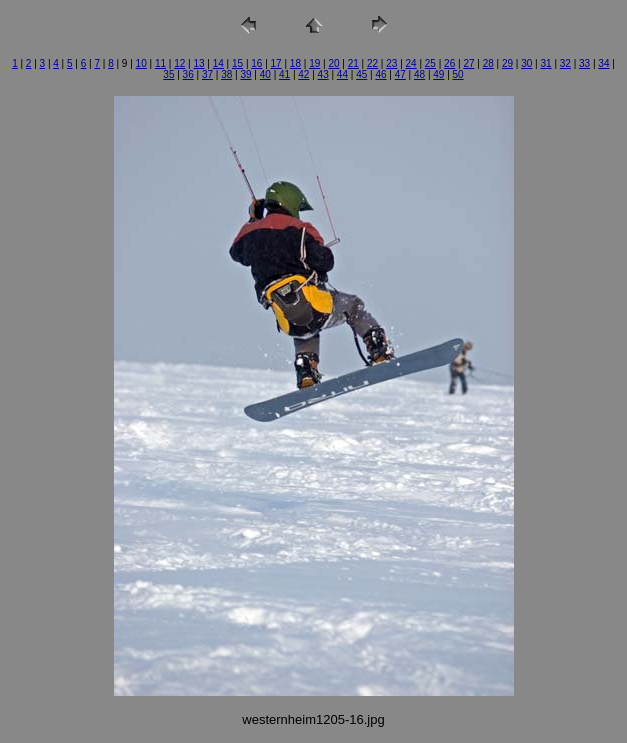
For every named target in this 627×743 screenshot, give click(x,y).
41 (284, 74)
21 (353, 63)
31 (546, 63)
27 (468, 63)
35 (168, 74)
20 (333, 63)
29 (507, 63)
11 (160, 63)
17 (276, 63)
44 (342, 74)
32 (565, 63)
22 (372, 63)
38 (226, 74)
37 (207, 74)
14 (218, 63)
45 (361, 74)
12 (179, 63)
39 (245, 74)
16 (256, 63)
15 (237, 63)
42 (303, 74)
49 (438, 74)
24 (411, 63)
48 (419, 74)
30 (526, 63)
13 (198, 63)
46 (380, 74)
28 (488, 63)
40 (265, 74)
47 (400, 74)
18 (295, 63)
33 (584, 63)
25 (430, 63)
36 (188, 74)
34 (603, 63)
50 (458, 74)
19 (314, 63)
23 (391, 63)
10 (141, 63)
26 (449, 63)
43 (323, 74)
